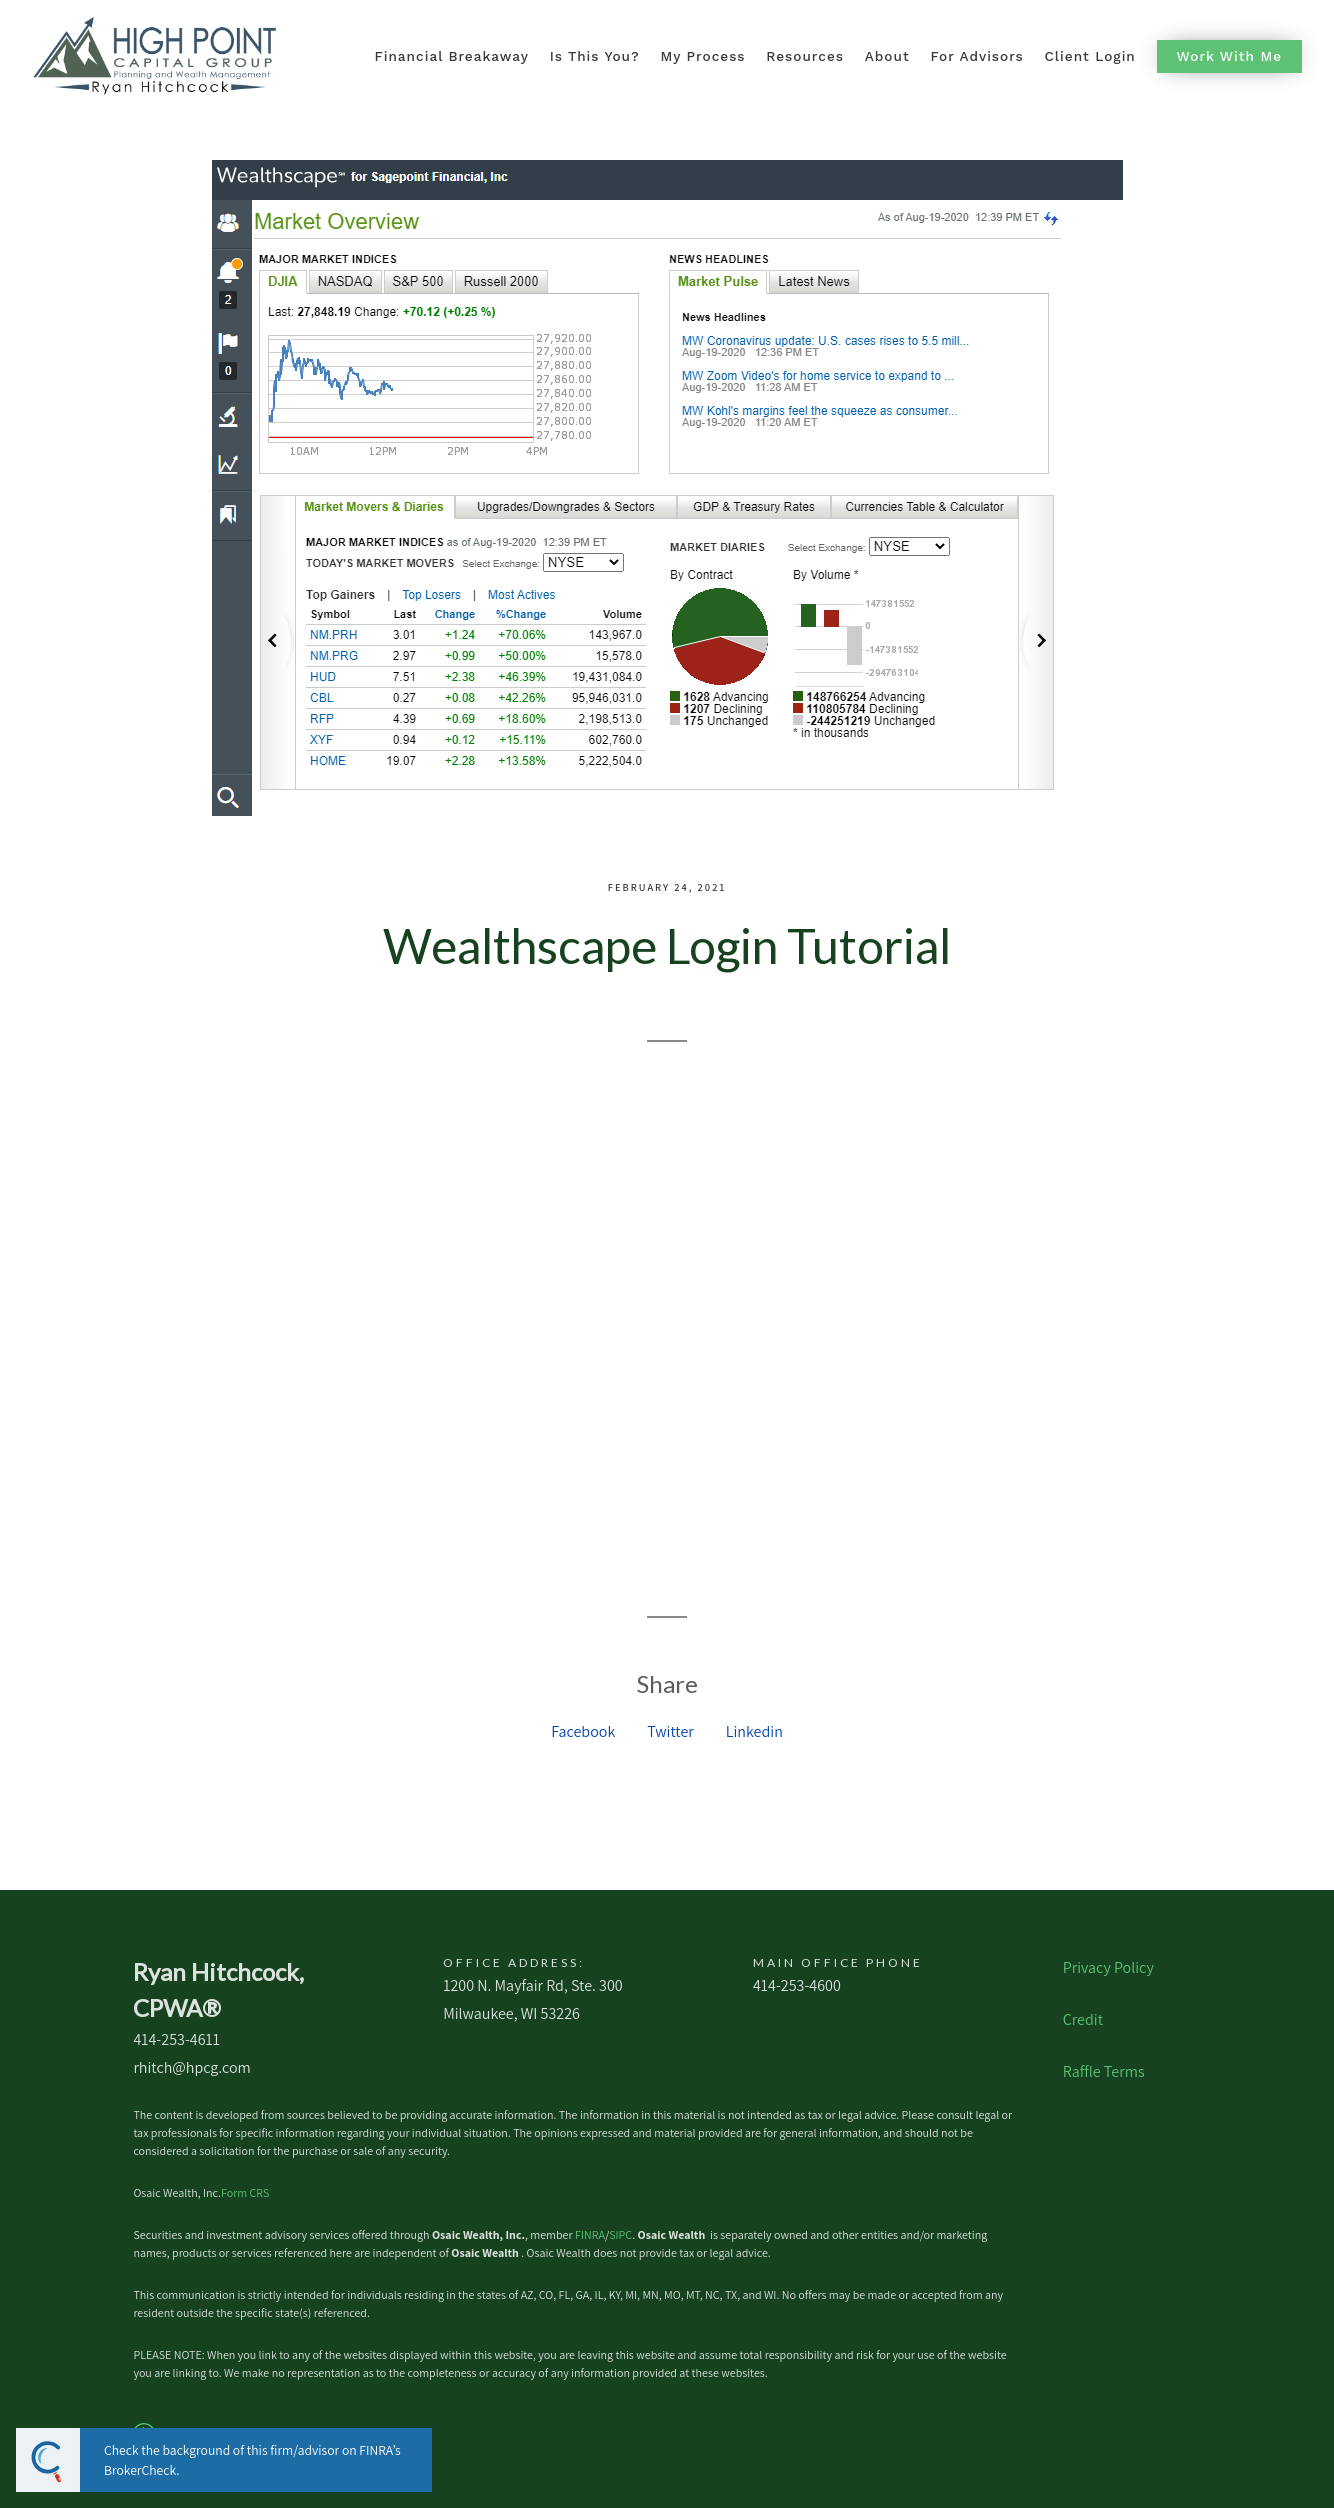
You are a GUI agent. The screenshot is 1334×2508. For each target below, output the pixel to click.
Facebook (583, 1731)
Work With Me (1229, 56)
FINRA (590, 2234)
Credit (1083, 2019)
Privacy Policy (1108, 1967)
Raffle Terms (1104, 2071)
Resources (805, 56)
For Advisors (976, 56)
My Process (702, 56)
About (887, 56)
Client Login (1090, 56)
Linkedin (754, 1731)
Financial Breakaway (451, 56)
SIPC (620, 2234)
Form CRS (245, 2192)
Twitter (670, 1731)
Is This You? (595, 56)
